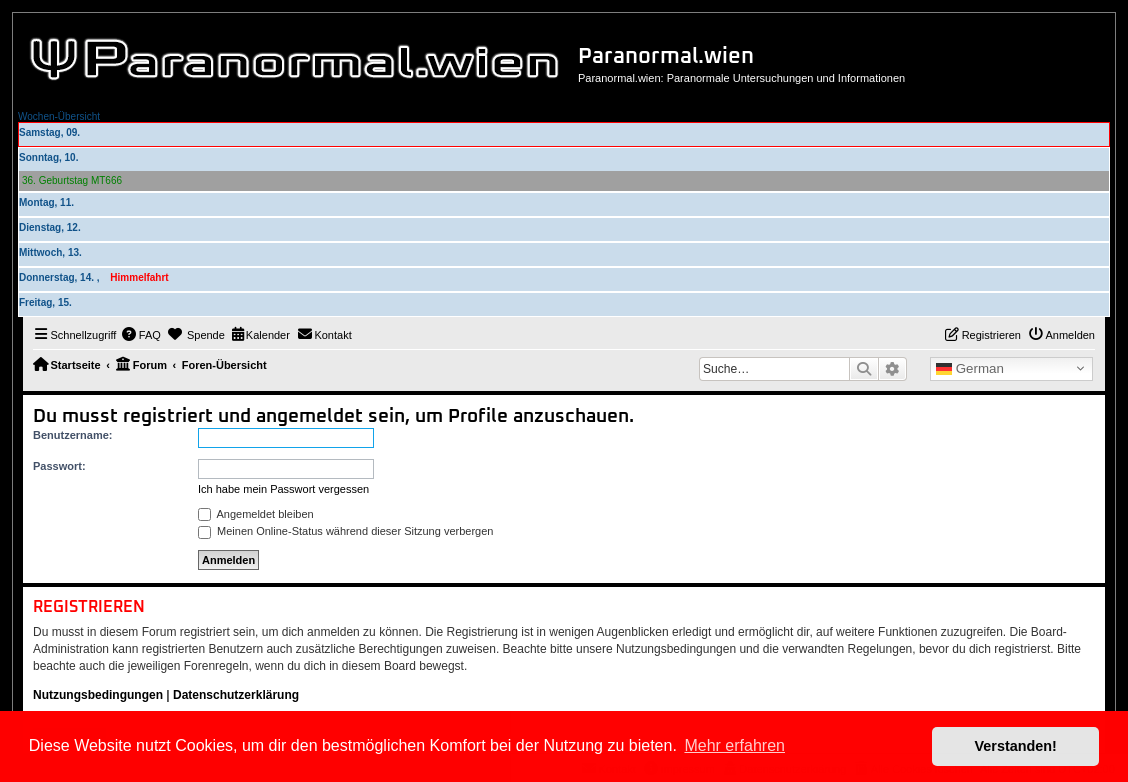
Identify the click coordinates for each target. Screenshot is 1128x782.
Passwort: (59, 466)
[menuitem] (141, 335)
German (970, 369)
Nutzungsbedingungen (98, 695)
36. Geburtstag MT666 (72, 180)
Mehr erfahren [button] (734, 745)
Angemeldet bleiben (256, 514)
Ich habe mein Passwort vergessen (283, 489)
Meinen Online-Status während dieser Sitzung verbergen (345, 531)
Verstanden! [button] (1016, 746)
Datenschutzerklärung (236, 695)
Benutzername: (72, 435)
